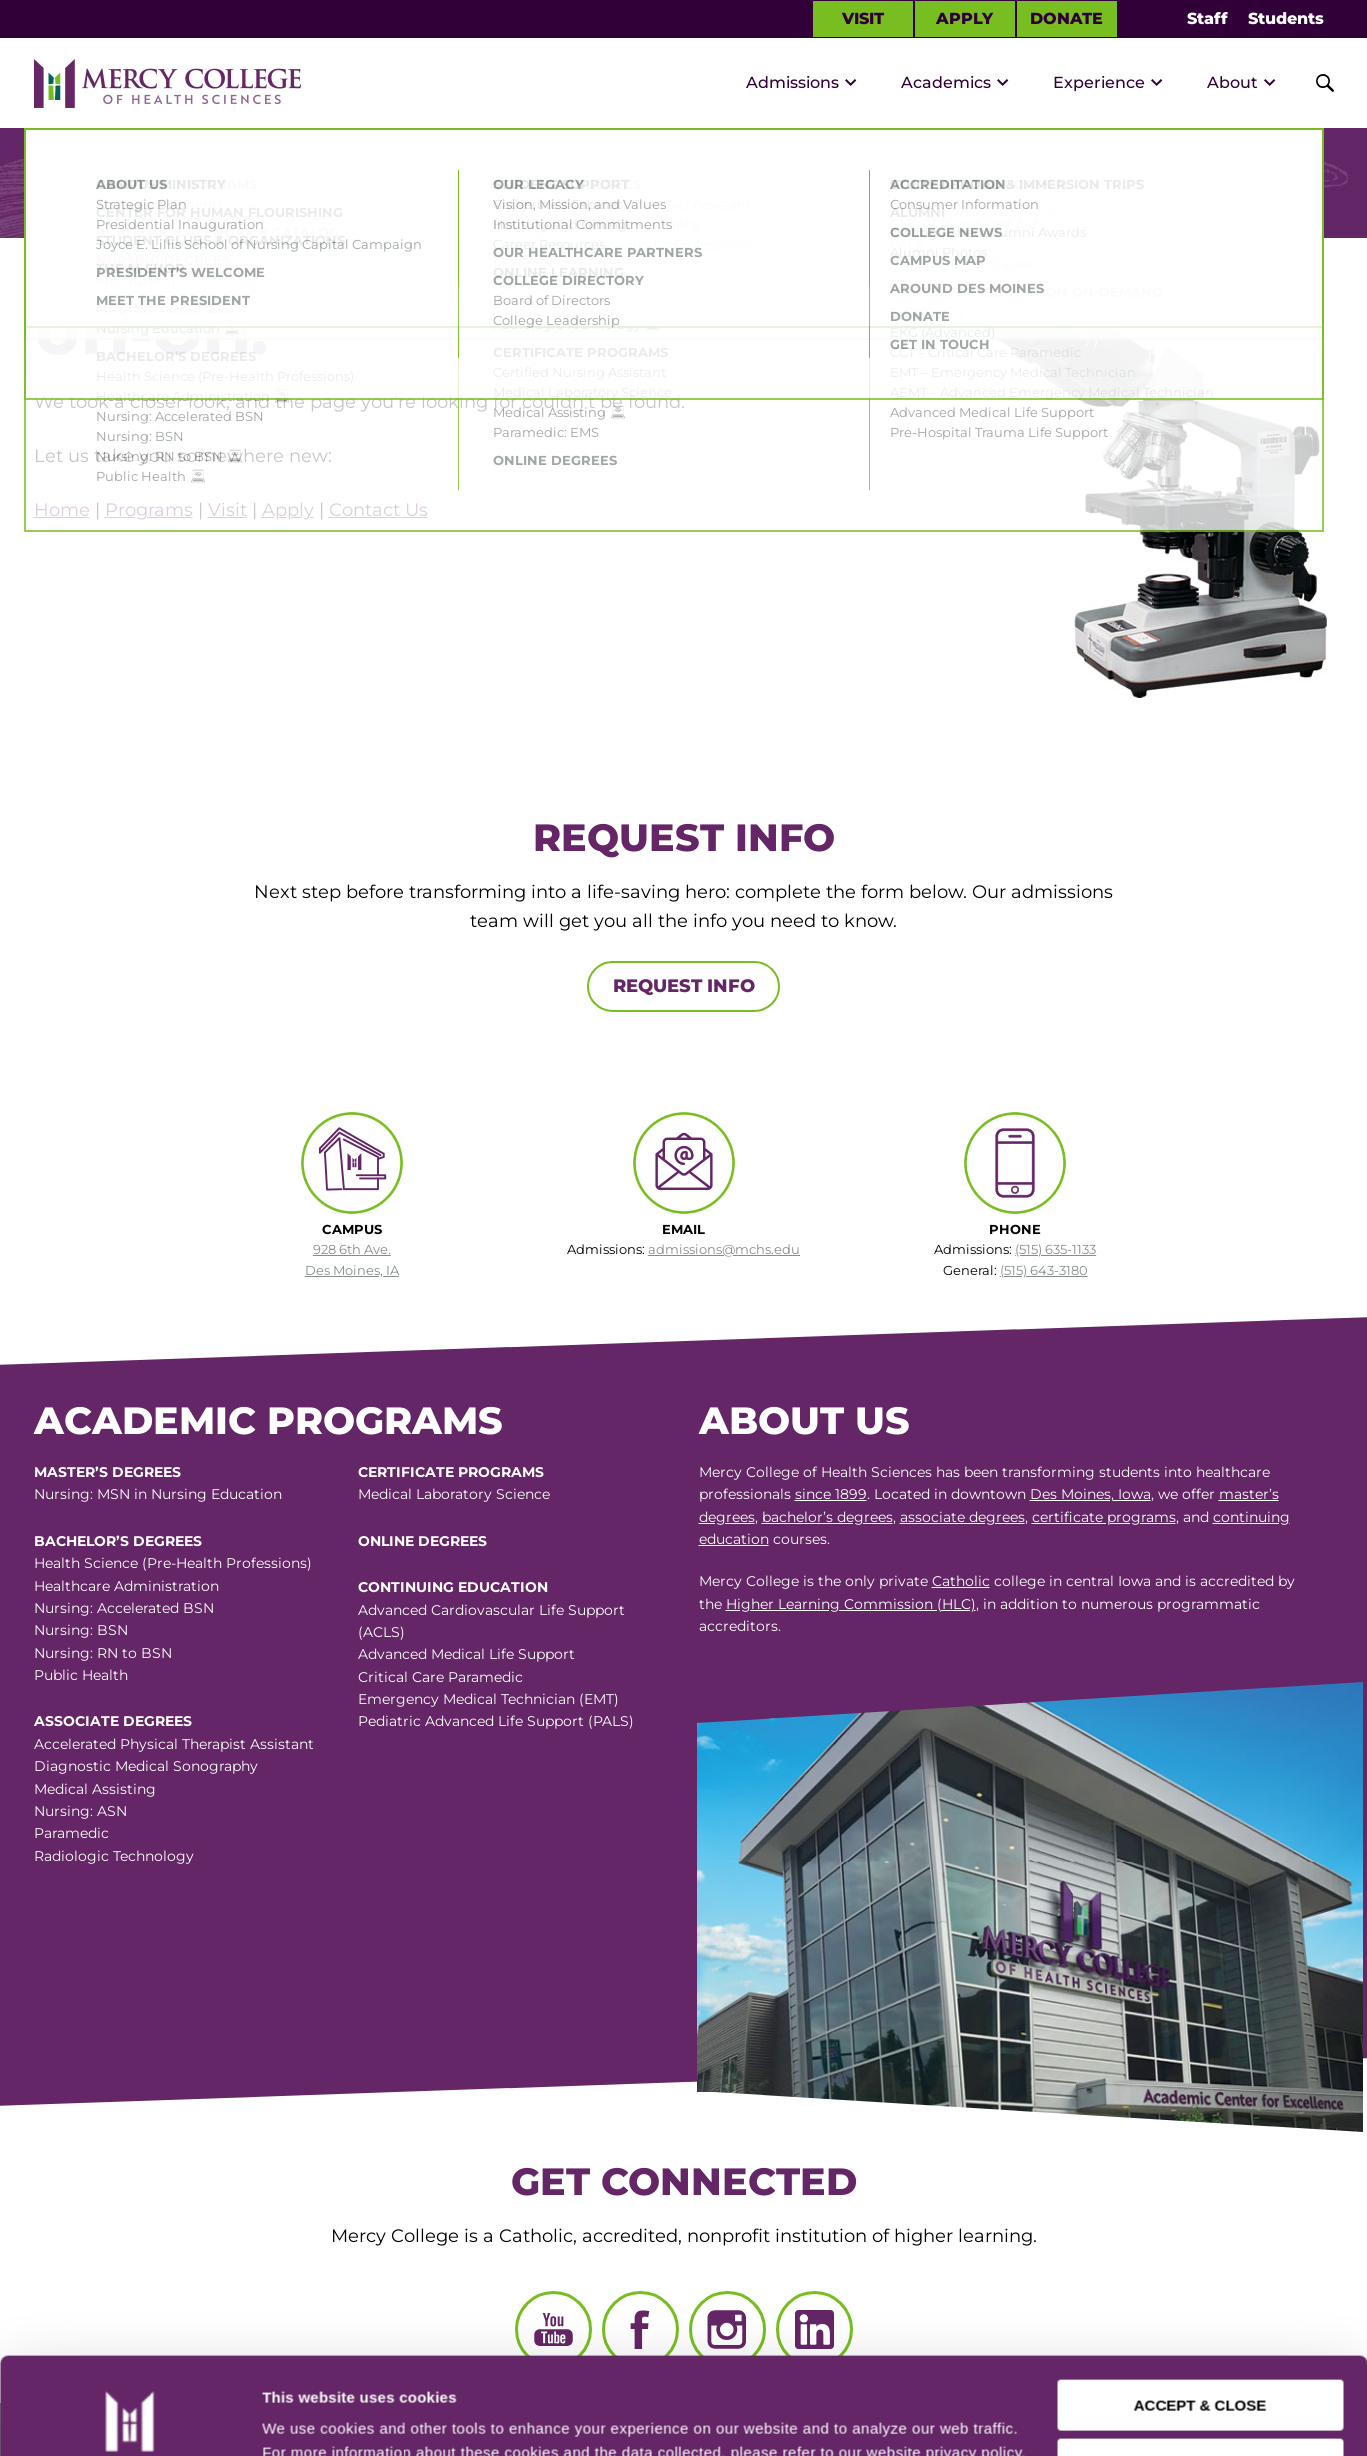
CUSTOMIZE (1201, 2372)
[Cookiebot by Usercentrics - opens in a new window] (129, 2417)
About (1232, 82)
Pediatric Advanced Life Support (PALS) (496, 1721)
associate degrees (962, 1517)
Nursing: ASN (80, 1811)
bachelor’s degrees (827, 1517)
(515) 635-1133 (1055, 1249)
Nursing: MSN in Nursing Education (158, 1494)
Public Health (81, 1675)
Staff (1207, 18)
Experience (1099, 82)
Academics (946, 82)
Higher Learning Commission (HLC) (851, 1604)
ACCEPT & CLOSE (1200, 2314)
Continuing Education (453, 1587)
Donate (1066, 18)
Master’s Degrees (107, 1472)
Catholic (961, 1581)
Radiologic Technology (114, 1856)
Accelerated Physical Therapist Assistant (174, 1744)
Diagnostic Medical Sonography (146, 1766)
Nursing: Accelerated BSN (124, 1608)
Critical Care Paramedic (440, 1677)
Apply (964, 18)
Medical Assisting (95, 1789)
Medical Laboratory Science (454, 1494)
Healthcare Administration (126, 1586)
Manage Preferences (336, 2416)
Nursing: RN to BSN (103, 1653)
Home (62, 510)
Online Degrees (422, 1541)
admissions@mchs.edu (724, 1249)
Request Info (684, 986)
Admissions (792, 82)
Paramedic (71, 1833)
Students (1286, 18)
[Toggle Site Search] (1314, 83)
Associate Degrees (113, 1721)
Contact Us (378, 510)
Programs (149, 510)
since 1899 (831, 1494)
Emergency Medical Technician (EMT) (488, 1699)
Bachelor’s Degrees (118, 1541)
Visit (863, 18)
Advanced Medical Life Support (466, 1654)
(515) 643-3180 (1044, 1270)
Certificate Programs (451, 1472)
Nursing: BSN (81, 1630)
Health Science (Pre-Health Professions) (173, 1563)
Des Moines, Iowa (1090, 1494)
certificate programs (1104, 1517)
